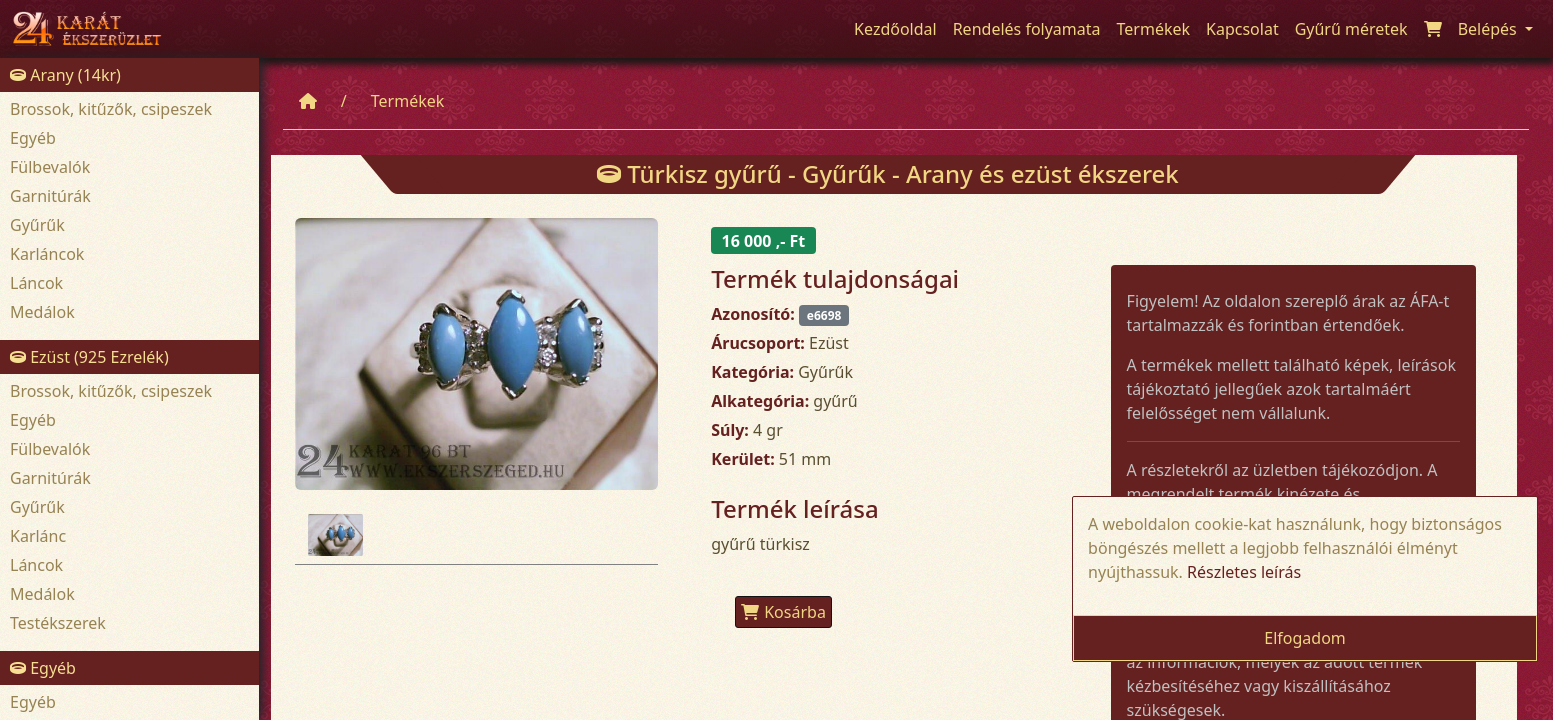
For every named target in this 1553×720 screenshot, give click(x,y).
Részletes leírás (1244, 572)
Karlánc (38, 536)
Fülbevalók (50, 167)
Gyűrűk (37, 225)
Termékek (408, 101)
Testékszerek (58, 623)
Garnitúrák (50, 196)
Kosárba (783, 612)
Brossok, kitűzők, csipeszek (111, 109)
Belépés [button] (1489, 29)
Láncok (36, 283)
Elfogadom (1305, 638)
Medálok (42, 312)
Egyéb (33, 138)
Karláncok (47, 254)
